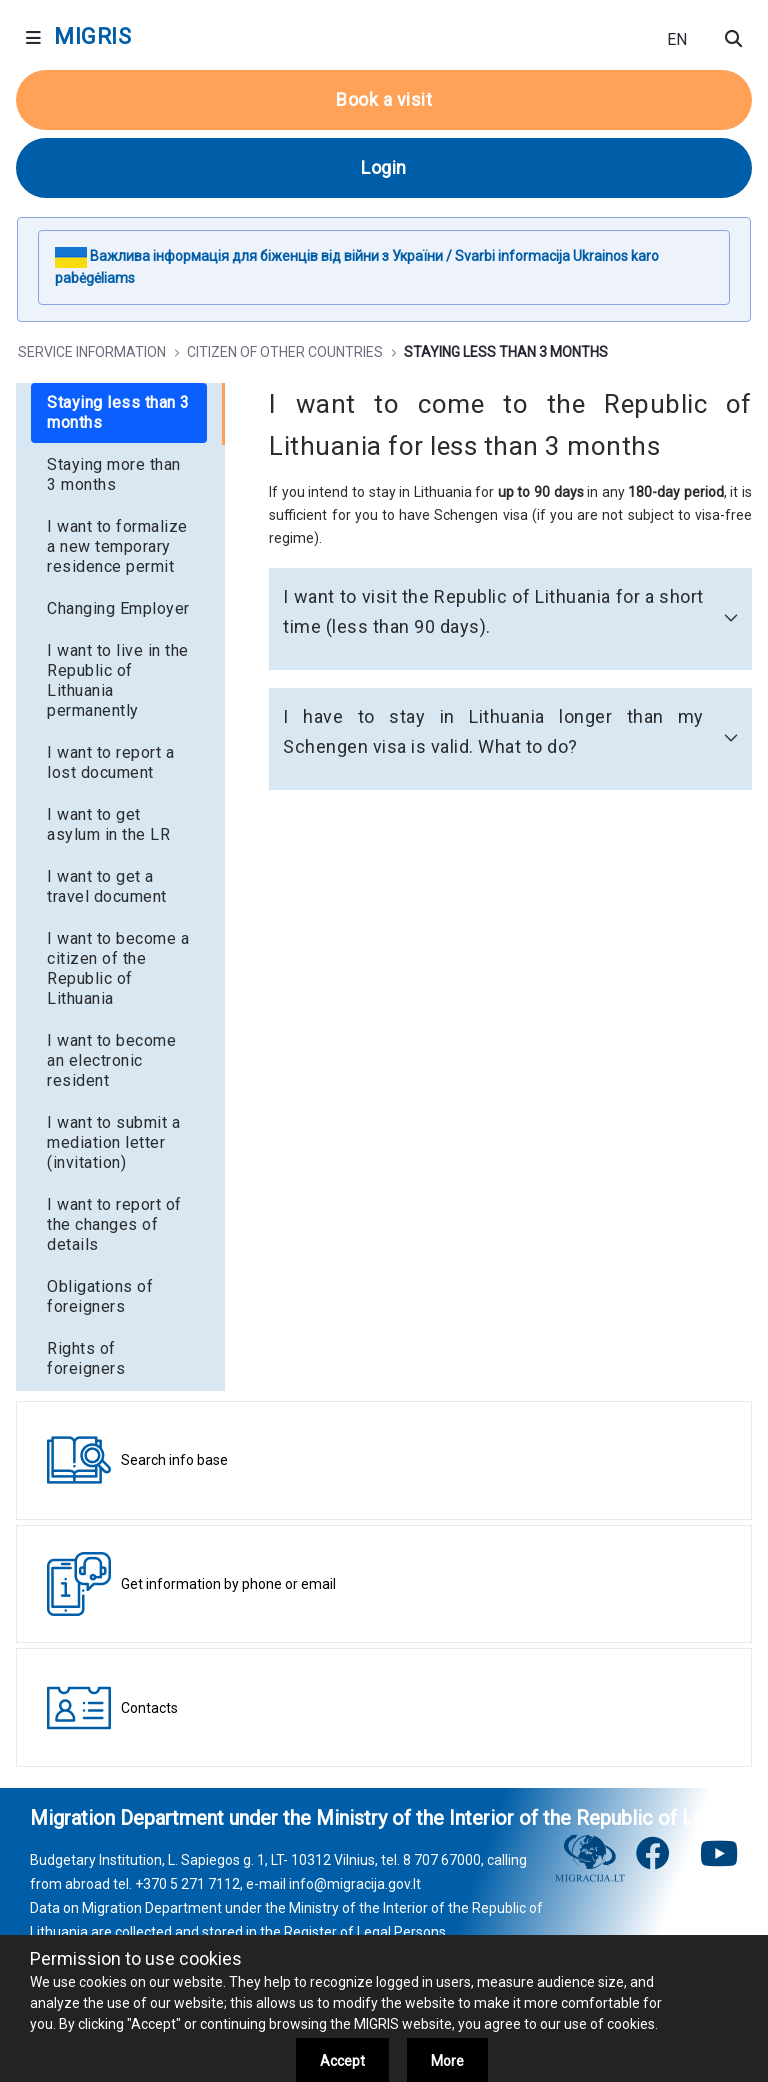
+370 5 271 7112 (187, 1884)
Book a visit (384, 99)
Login (384, 167)
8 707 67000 (442, 1860)
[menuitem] (119, 413)
